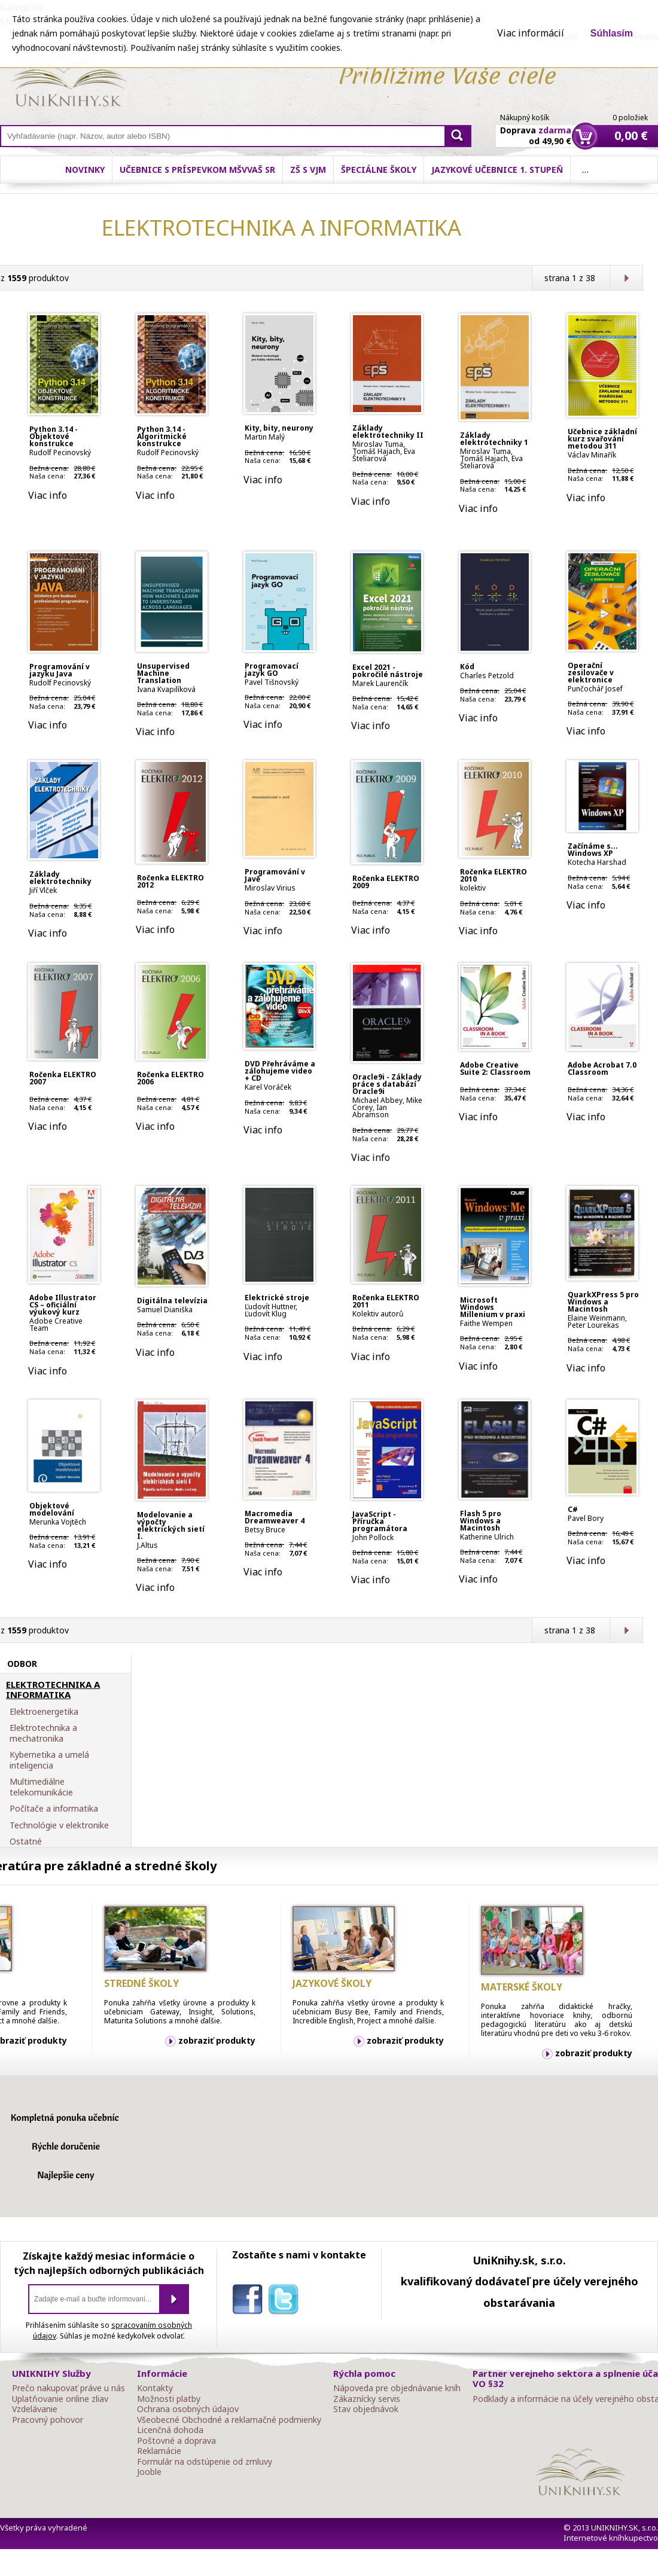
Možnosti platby (168, 2399)
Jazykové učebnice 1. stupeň (497, 169)
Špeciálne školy (378, 169)
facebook (250, 2301)
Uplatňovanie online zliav (60, 2399)
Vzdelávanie (34, 2409)
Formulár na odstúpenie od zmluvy (204, 2461)
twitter (286, 2301)
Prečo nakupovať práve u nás (68, 2388)
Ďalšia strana (626, 278)
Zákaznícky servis (366, 2399)
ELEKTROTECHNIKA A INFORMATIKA (53, 1689)
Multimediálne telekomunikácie (41, 1786)
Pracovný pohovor (47, 2420)
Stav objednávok (365, 2409)
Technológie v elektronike (59, 1825)
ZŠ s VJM (308, 169)
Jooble (149, 2472)
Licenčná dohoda (170, 2430)
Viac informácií (530, 32)
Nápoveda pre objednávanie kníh (397, 2388)
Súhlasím (611, 33)
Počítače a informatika (54, 1808)
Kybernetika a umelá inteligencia (49, 1759)
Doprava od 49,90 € (535, 129)
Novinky (85, 169)
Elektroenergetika (44, 1711)
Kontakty (155, 2388)
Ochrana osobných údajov (188, 2409)
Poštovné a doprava (176, 2440)
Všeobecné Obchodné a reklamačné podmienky (229, 2420)
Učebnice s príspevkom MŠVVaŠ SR (197, 169)
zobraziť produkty (216, 2040)
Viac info (47, 495)
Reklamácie (159, 2451)
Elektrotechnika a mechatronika (43, 1733)
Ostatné (26, 1841)
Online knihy (69, 82)
